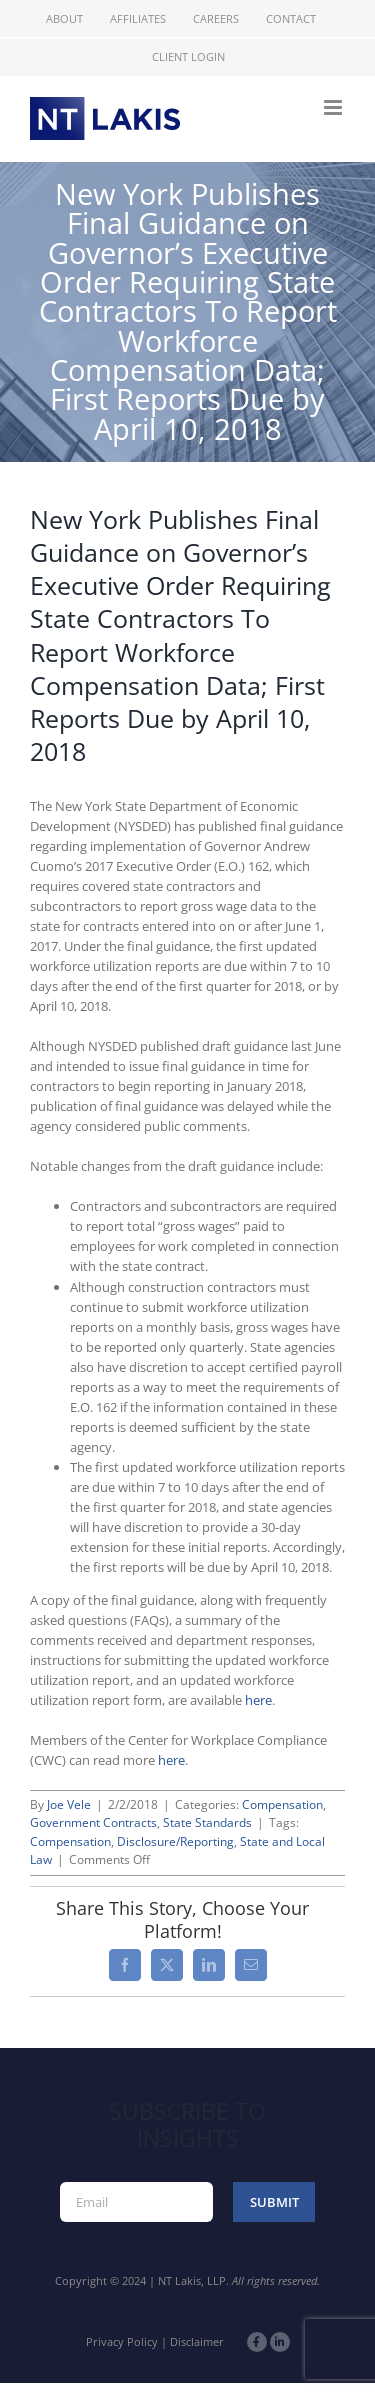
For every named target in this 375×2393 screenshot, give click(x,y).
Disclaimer (197, 2341)
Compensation (282, 1804)
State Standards (207, 1822)
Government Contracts (93, 1822)
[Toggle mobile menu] (334, 107)
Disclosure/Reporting (175, 1841)
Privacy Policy (122, 2341)
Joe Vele (69, 1804)
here (258, 1700)
